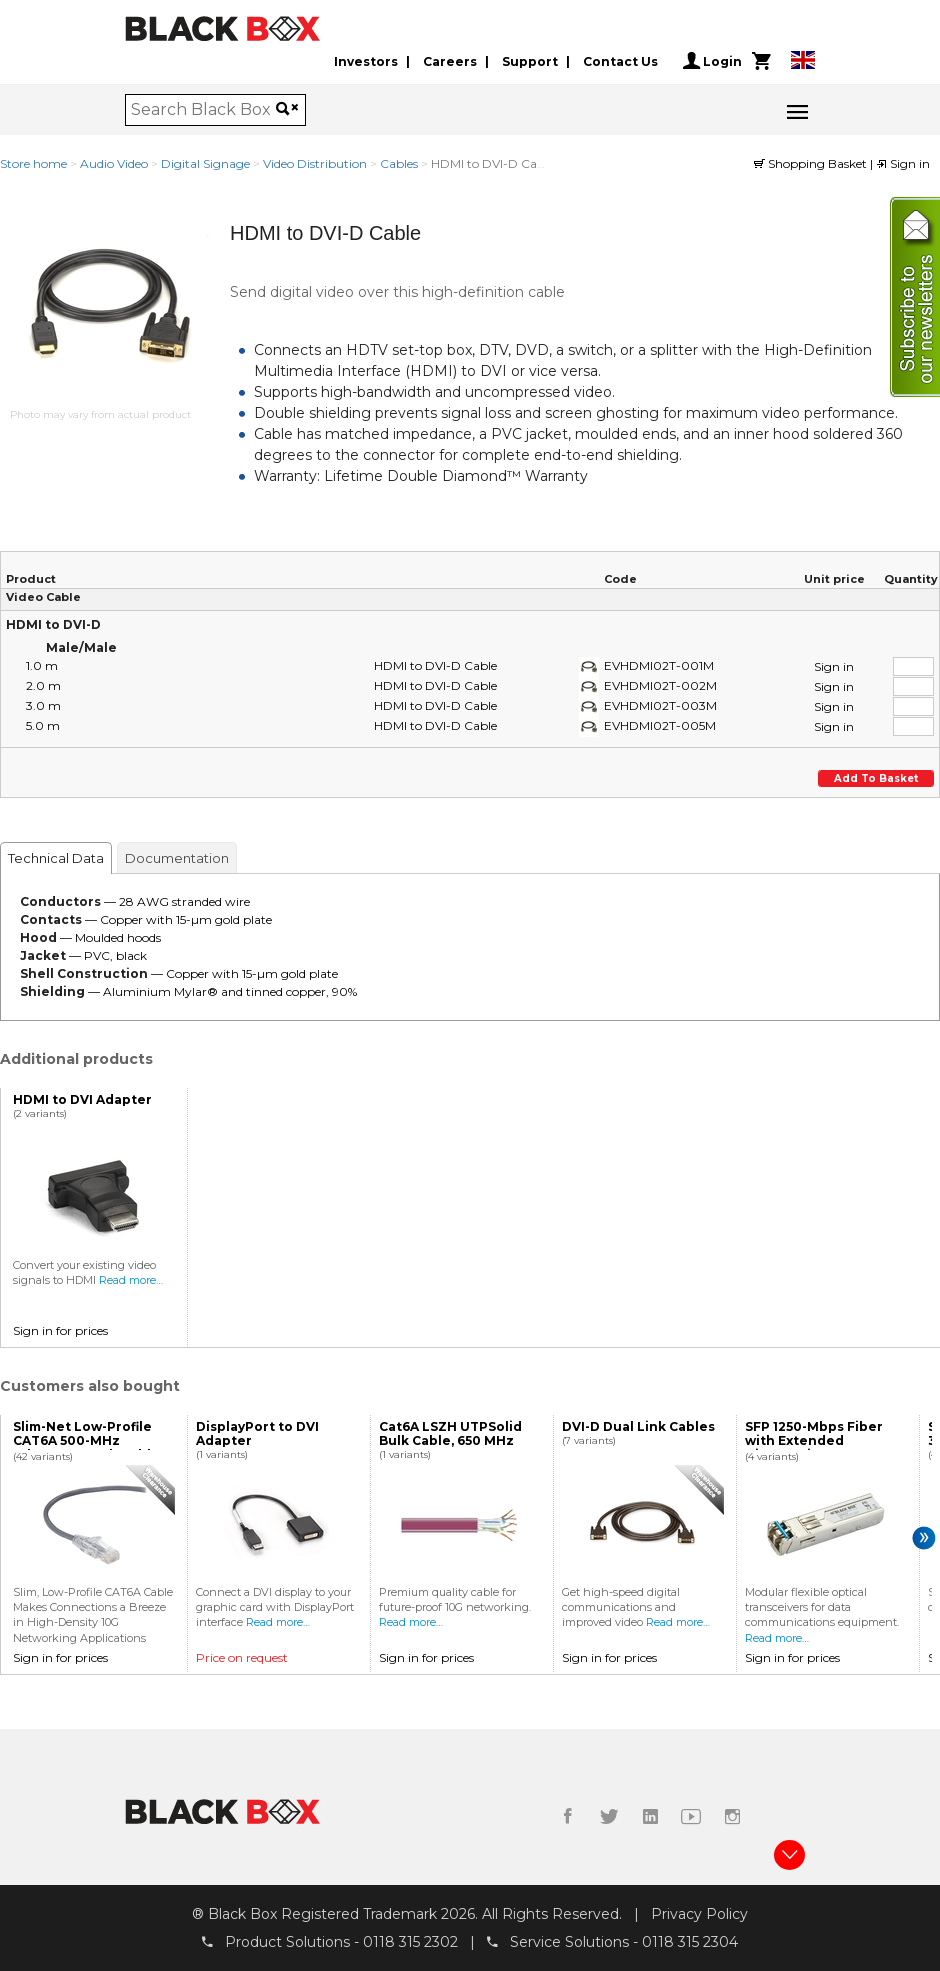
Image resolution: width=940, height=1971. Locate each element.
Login (712, 61)
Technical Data (56, 858)
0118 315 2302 (410, 1942)
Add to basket (876, 778)
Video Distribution (315, 163)
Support (530, 61)
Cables (399, 163)
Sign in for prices (60, 1330)
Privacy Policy (699, 1914)
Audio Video (114, 163)
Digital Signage (205, 163)
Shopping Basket (812, 163)
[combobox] (203, 110)
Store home (33, 163)
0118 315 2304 (690, 1942)
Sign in (903, 163)
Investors (366, 61)
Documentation (177, 858)
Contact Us (620, 61)
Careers (450, 61)
